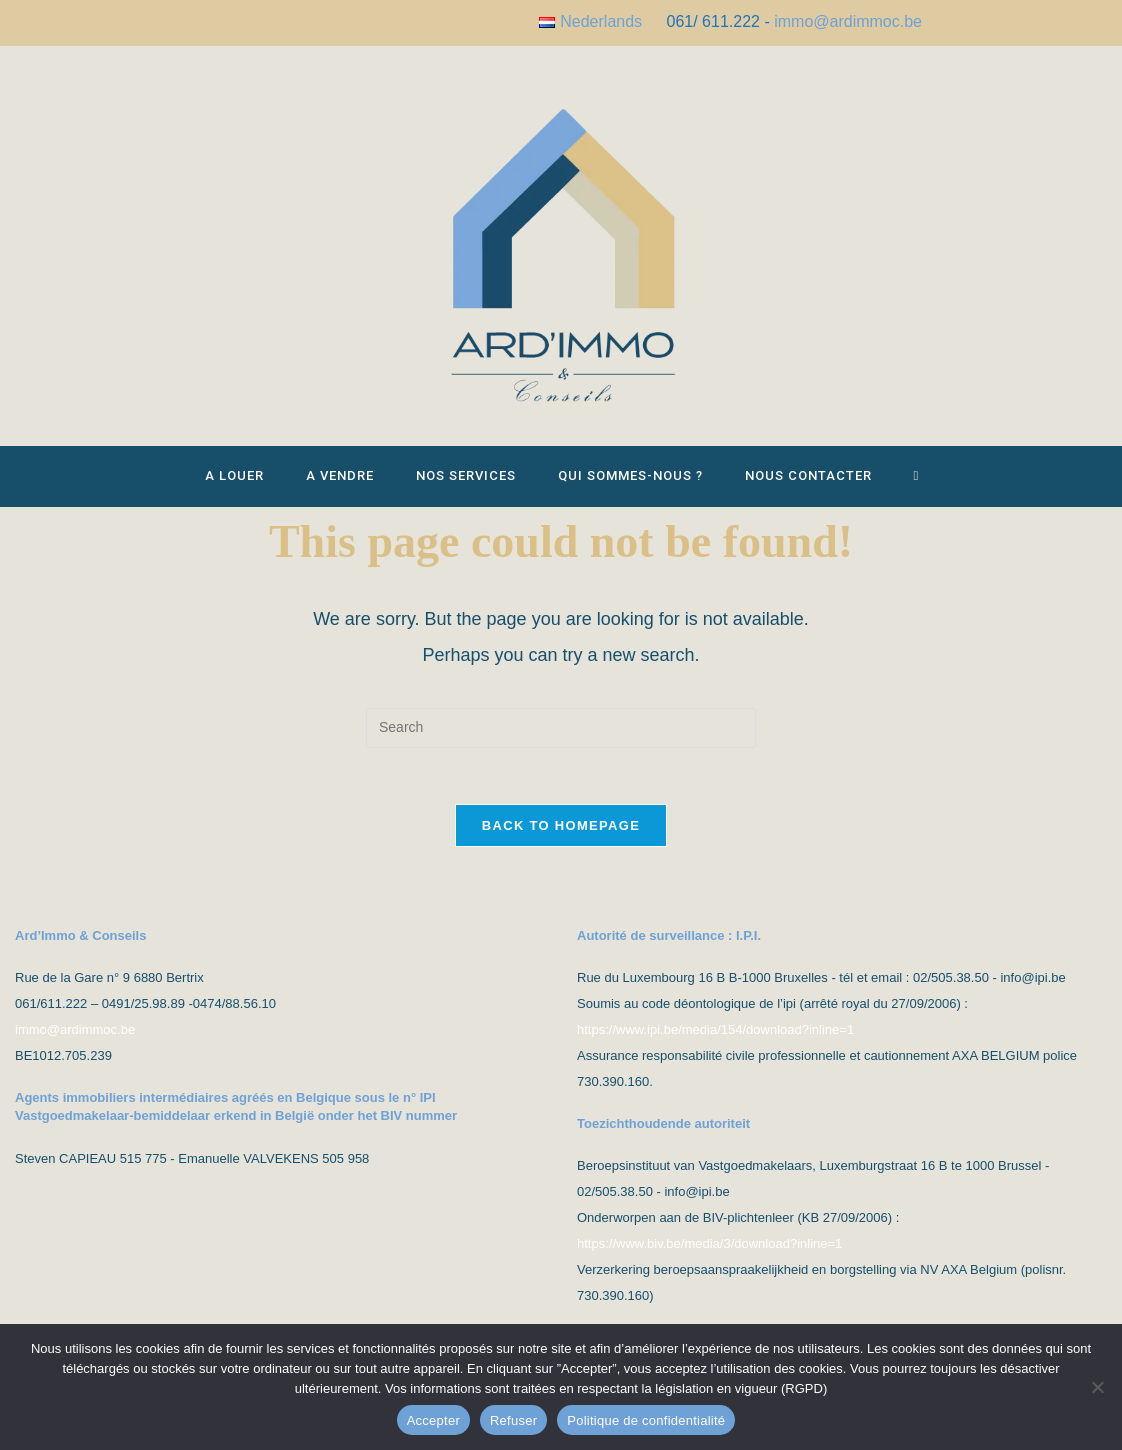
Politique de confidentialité (646, 1420)
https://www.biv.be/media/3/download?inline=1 (709, 1247)
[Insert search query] (561, 728)
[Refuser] (1097, 1387)
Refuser (513, 1420)
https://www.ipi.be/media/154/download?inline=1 (715, 1033)
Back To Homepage (561, 829)
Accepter (433, 1420)
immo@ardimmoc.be (848, 21)
